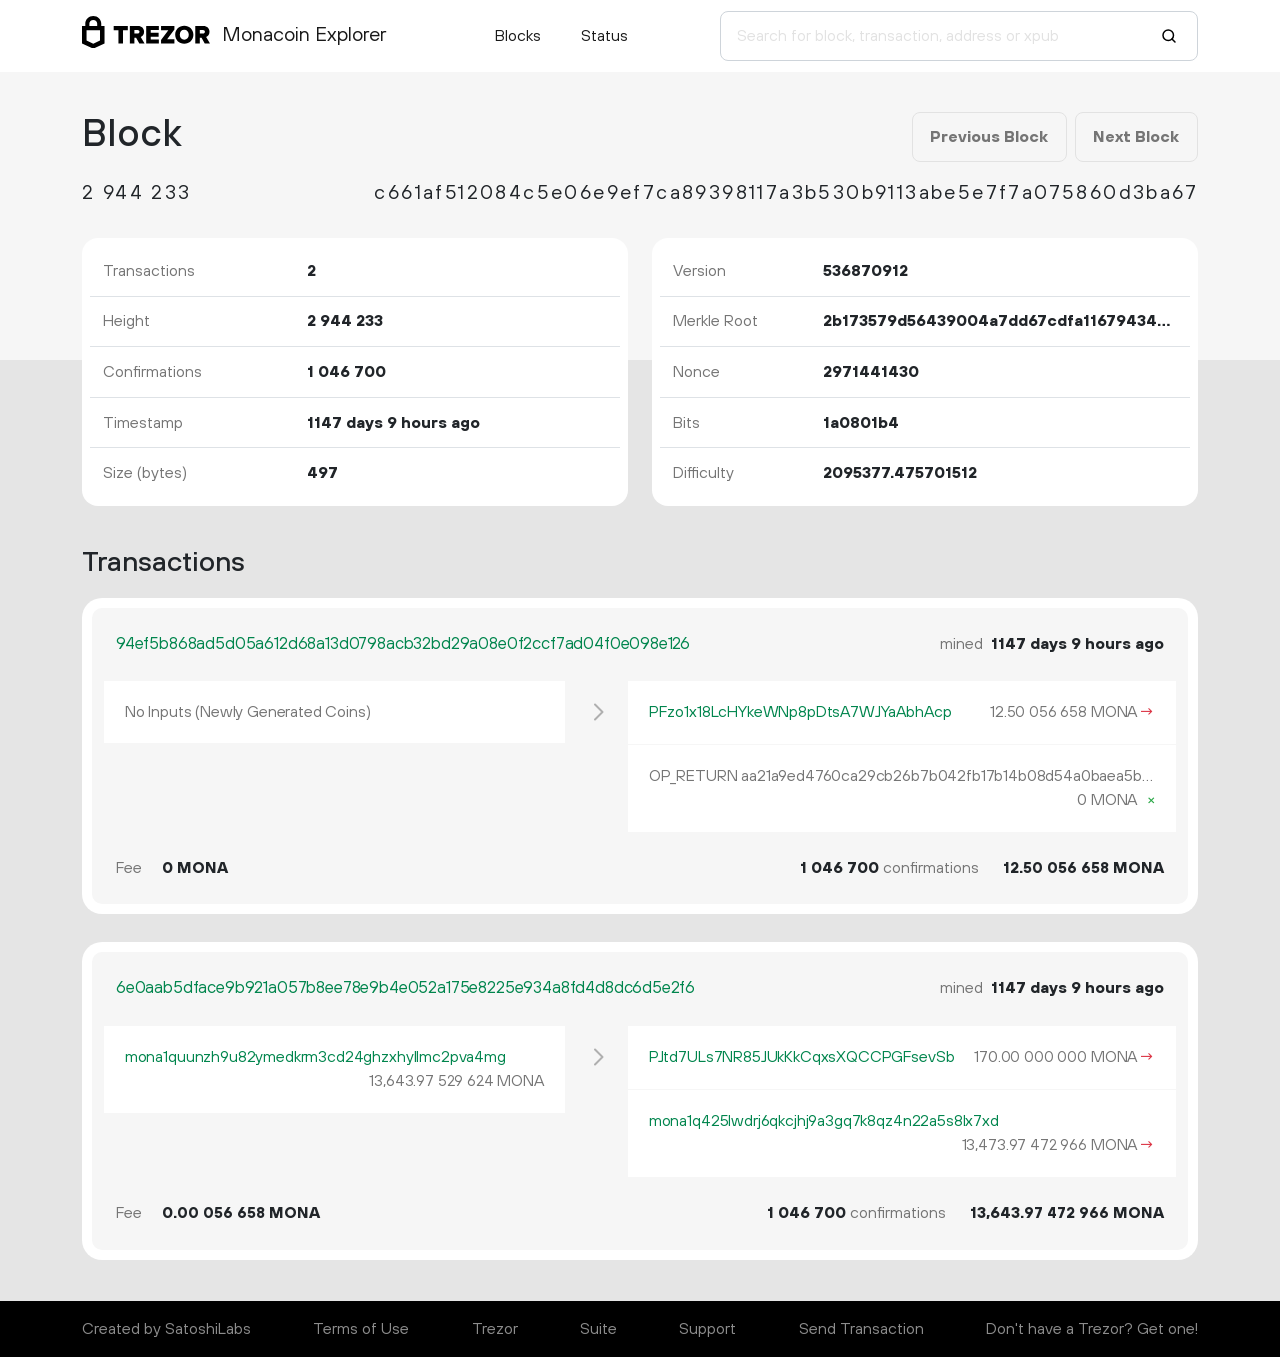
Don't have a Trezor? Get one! (1092, 1329)
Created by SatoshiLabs (166, 1329)
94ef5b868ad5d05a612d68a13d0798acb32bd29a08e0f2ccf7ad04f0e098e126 (403, 644)
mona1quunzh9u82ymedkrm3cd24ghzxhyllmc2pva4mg (315, 1057)
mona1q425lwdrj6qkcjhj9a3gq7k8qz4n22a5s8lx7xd (824, 1121)
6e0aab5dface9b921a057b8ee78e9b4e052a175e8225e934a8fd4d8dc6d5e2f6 (405, 988)
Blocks (518, 36)
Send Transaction (861, 1329)
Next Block (1136, 137)
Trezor (495, 1329)
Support (707, 1329)
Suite (598, 1329)
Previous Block (989, 137)
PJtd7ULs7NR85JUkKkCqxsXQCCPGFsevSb (802, 1057)
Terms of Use (361, 1329)
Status (604, 36)
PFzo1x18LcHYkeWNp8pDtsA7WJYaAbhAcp (800, 712)
